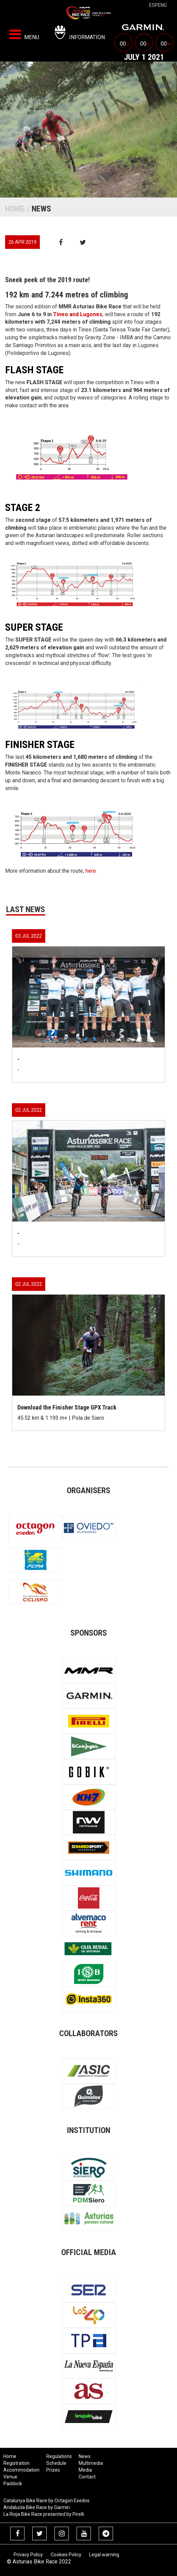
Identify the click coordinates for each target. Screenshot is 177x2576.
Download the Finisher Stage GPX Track (66, 1407)
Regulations (59, 2456)
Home (15, 209)
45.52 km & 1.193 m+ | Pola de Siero (60, 1418)
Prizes (53, 2470)
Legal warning (104, 2554)
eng (162, 5)
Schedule (56, 2463)
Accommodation (21, 2470)
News (85, 2456)
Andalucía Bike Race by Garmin (36, 2507)
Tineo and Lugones (77, 314)
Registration (16, 2463)
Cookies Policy (66, 2554)
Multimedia (91, 2463)
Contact (87, 2476)
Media (85, 2470)
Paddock (12, 2483)
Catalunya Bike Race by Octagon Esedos (46, 2500)
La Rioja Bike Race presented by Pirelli (43, 2514)
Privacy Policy (28, 2554)
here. (91, 871)
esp (153, 5)
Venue (10, 2476)
